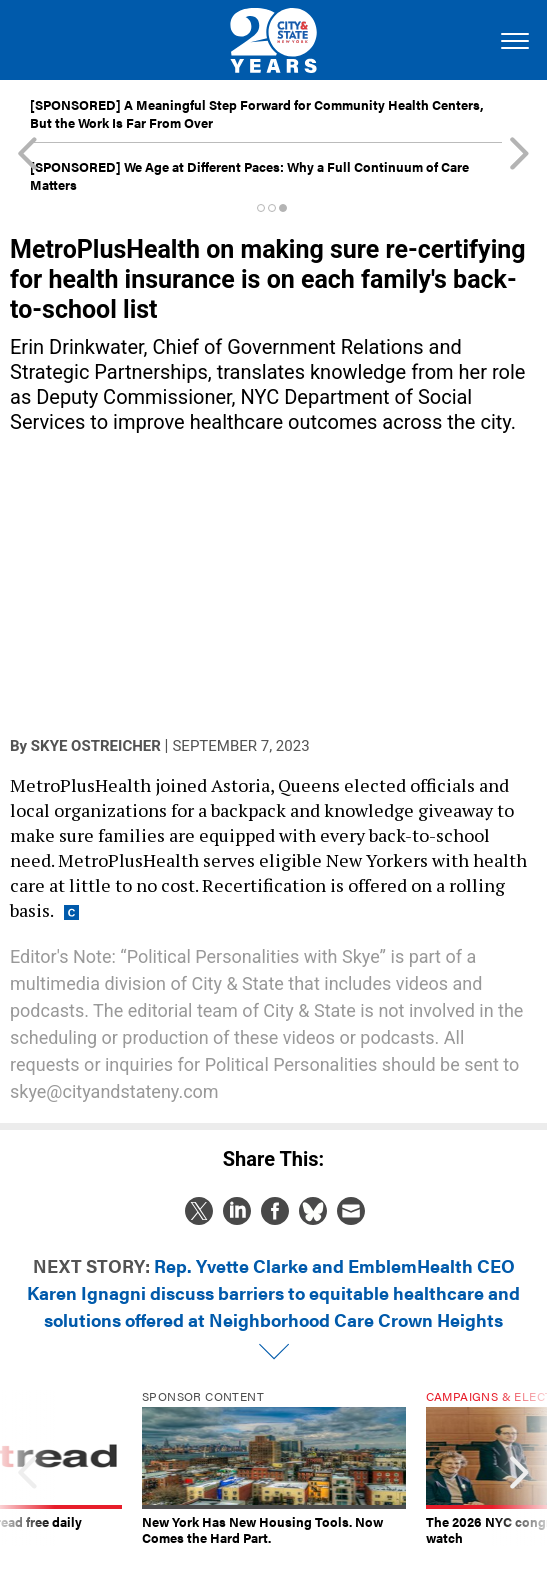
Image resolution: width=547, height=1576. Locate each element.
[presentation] (27, 1468)
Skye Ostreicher (96, 746)
